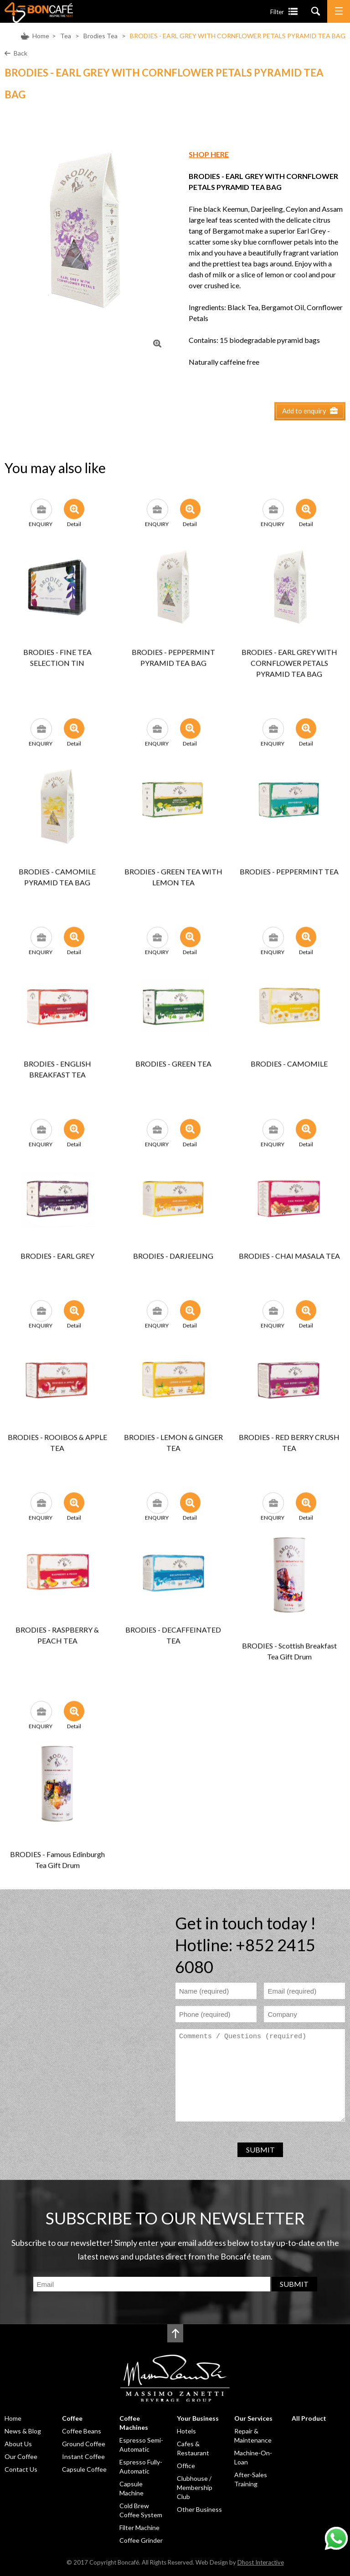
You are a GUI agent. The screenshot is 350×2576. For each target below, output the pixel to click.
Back (20, 53)
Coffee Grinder (141, 2540)
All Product (309, 2418)
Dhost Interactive (260, 2562)
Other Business (199, 2509)
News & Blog (23, 2431)
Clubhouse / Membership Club (194, 2487)
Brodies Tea (100, 36)
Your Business (198, 2418)
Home (40, 36)
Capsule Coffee (84, 2469)
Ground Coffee (83, 2444)
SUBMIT (260, 2149)
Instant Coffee (83, 2456)
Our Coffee (21, 2456)
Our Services (253, 2418)
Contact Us (21, 2469)
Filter (277, 12)
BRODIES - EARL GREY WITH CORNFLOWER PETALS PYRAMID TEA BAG (237, 36)
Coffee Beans (81, 2431)
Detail (74, 515)
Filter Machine (139, 2527)
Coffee (72, 2418)
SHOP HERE (209, 154)
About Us (18, 2444)
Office (186, 2465)
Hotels (186, 2431)
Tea (65, 36)
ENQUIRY (40, 515)
